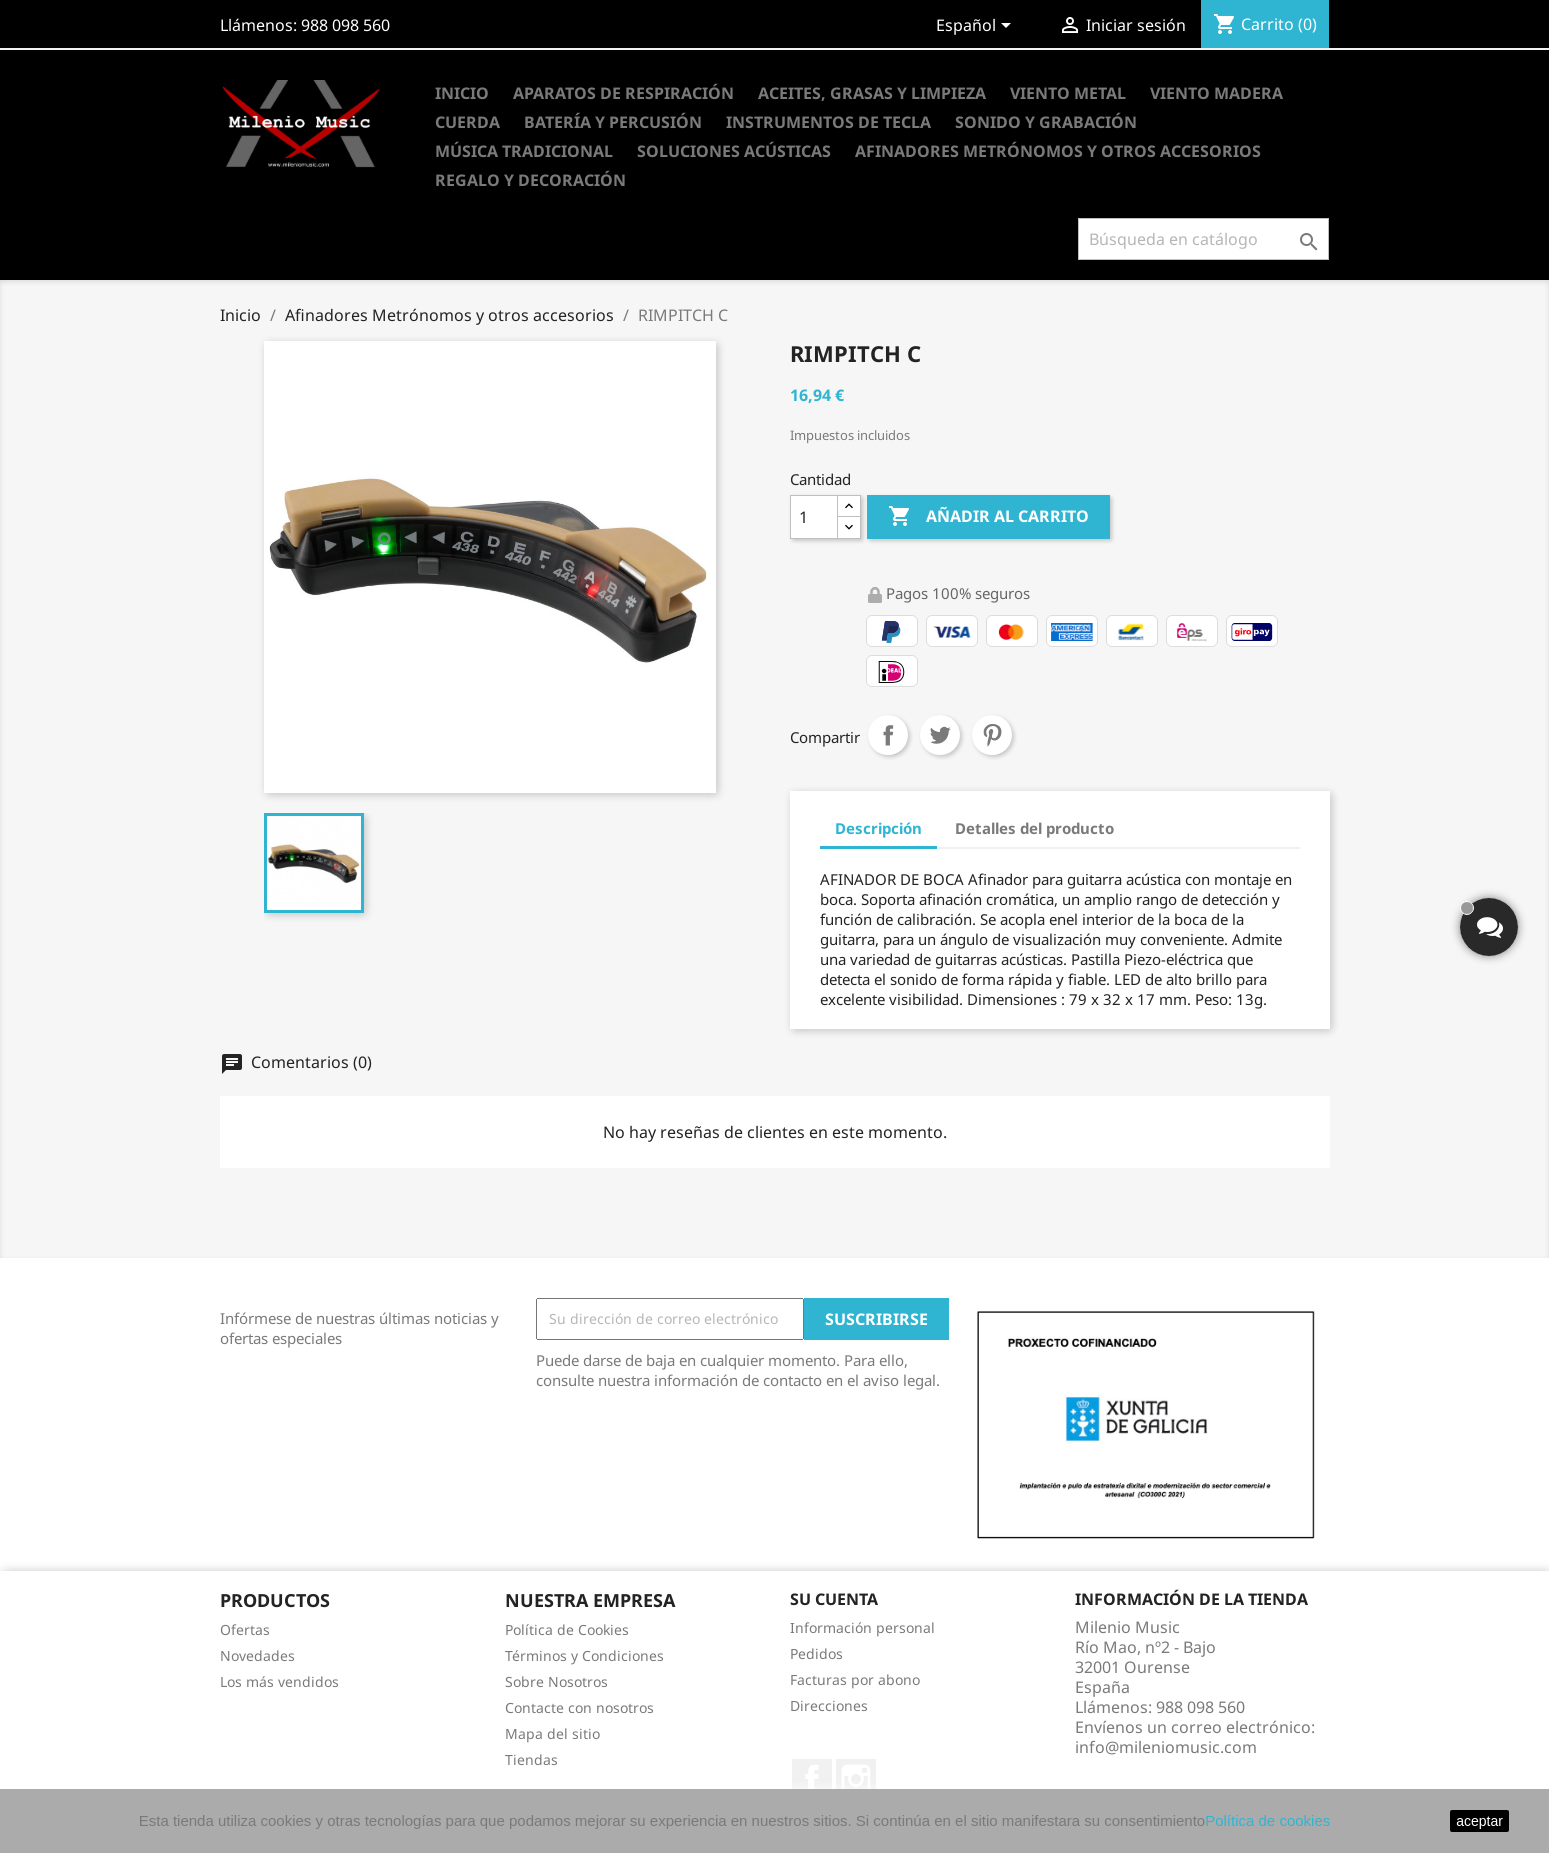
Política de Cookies (567, 1629)
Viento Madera (1216, 93)
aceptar (1479, 1821)
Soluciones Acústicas (734, 151)
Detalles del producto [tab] (1034, 828)
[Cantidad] (814, 517)
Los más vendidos (279, 1681)
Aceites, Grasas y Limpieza (872, 93)
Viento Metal (1068, 93)
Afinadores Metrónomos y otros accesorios (1058, 151)
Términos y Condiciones (584, 1655)
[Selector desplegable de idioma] (977, 27)
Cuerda (467, 122)
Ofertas (245, 1629)
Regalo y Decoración (530, 180)
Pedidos (816, 1653)
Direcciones (829, 1705)
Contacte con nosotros (579, 1707)
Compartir (888, 735)
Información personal (862, 1627)
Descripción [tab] (878, 828)
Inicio (462, 93)
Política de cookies (1267, 1820)
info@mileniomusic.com (1166, 1747)
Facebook (812, 1779)
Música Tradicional (524, 151)
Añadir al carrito (988, 517)
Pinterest (992, 735)
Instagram (856, 1779)
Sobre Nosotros (556, 1681)
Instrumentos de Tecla (828, 122)
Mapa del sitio (552, 1733)
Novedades (257, 1655)
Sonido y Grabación (1046, 122)
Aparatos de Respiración (623, 93)
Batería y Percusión (613, 122)
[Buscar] (1203, 239)
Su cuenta (834, 1599)
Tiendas (531, 1759)
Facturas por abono (855, 1679)
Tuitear (940, 735)
